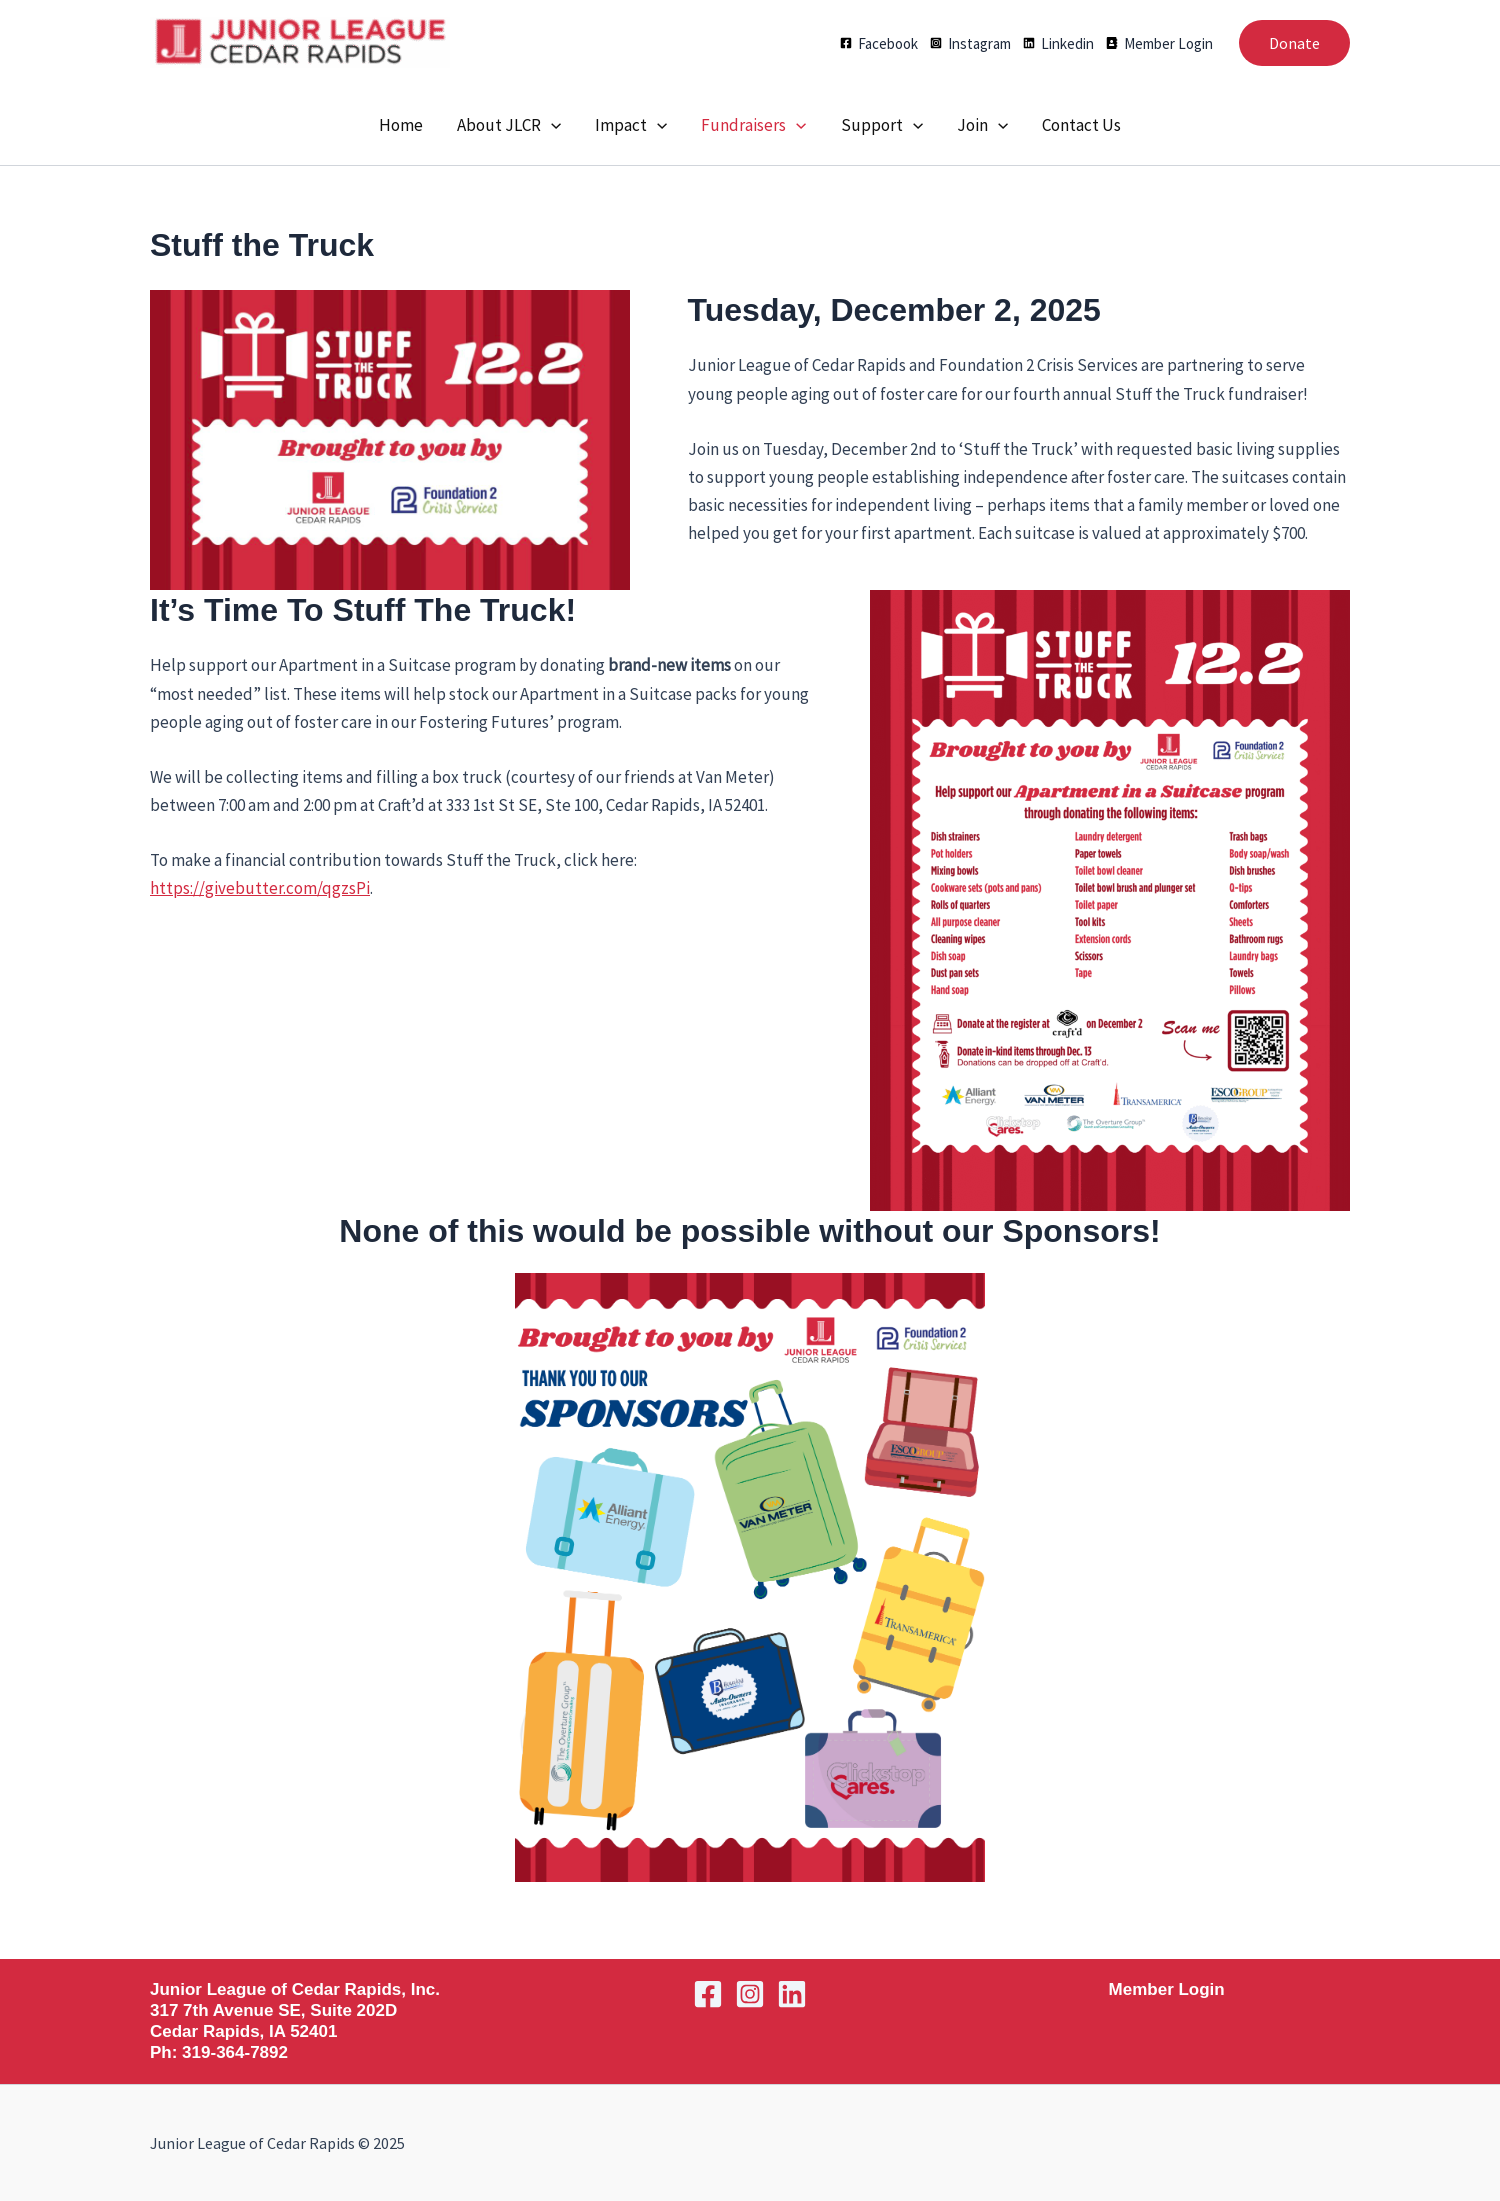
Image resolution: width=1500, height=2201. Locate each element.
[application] (551, 125)
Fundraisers (753, 125)
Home (401, 125)
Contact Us (1081, 125)
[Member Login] (1159, 43)
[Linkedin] (1058, 43)
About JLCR (509, 125)
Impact (631, 125)
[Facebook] (879, 43)
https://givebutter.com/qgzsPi (260, 888)
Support (882, 125)
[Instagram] (970, 43)
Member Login (1167, 1989)
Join (982, 125)
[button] (1294, 43)
